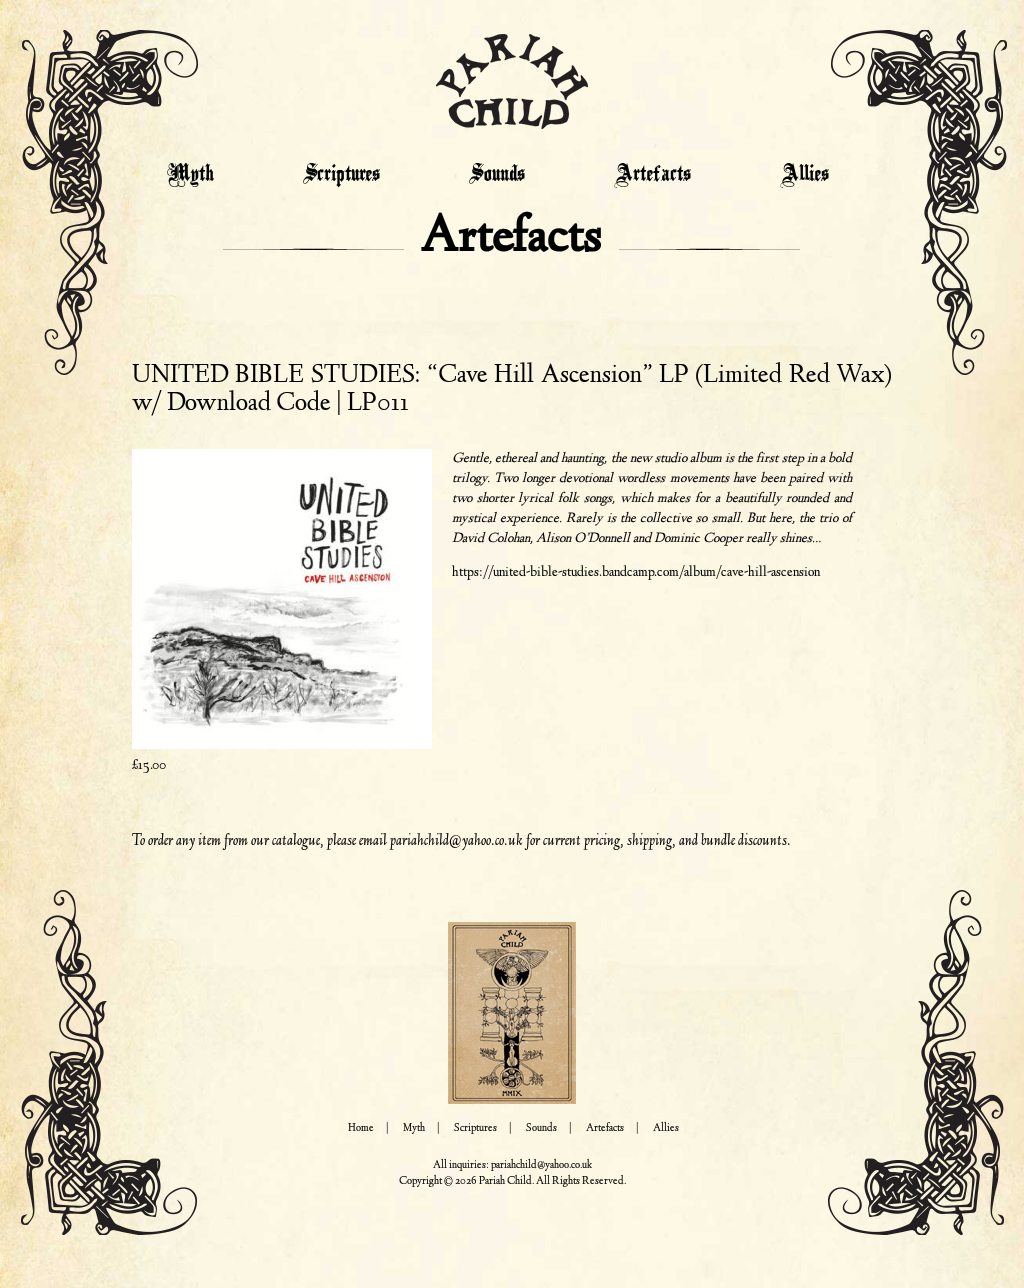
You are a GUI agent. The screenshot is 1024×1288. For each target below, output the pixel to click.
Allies (804, 175)
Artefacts (652, 175)
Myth (190, 175)
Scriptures (341, 175)
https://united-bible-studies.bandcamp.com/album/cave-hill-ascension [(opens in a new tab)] (636, 573)
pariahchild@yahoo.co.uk (456, 841)
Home (361, 1128)
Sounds (497, 175)
